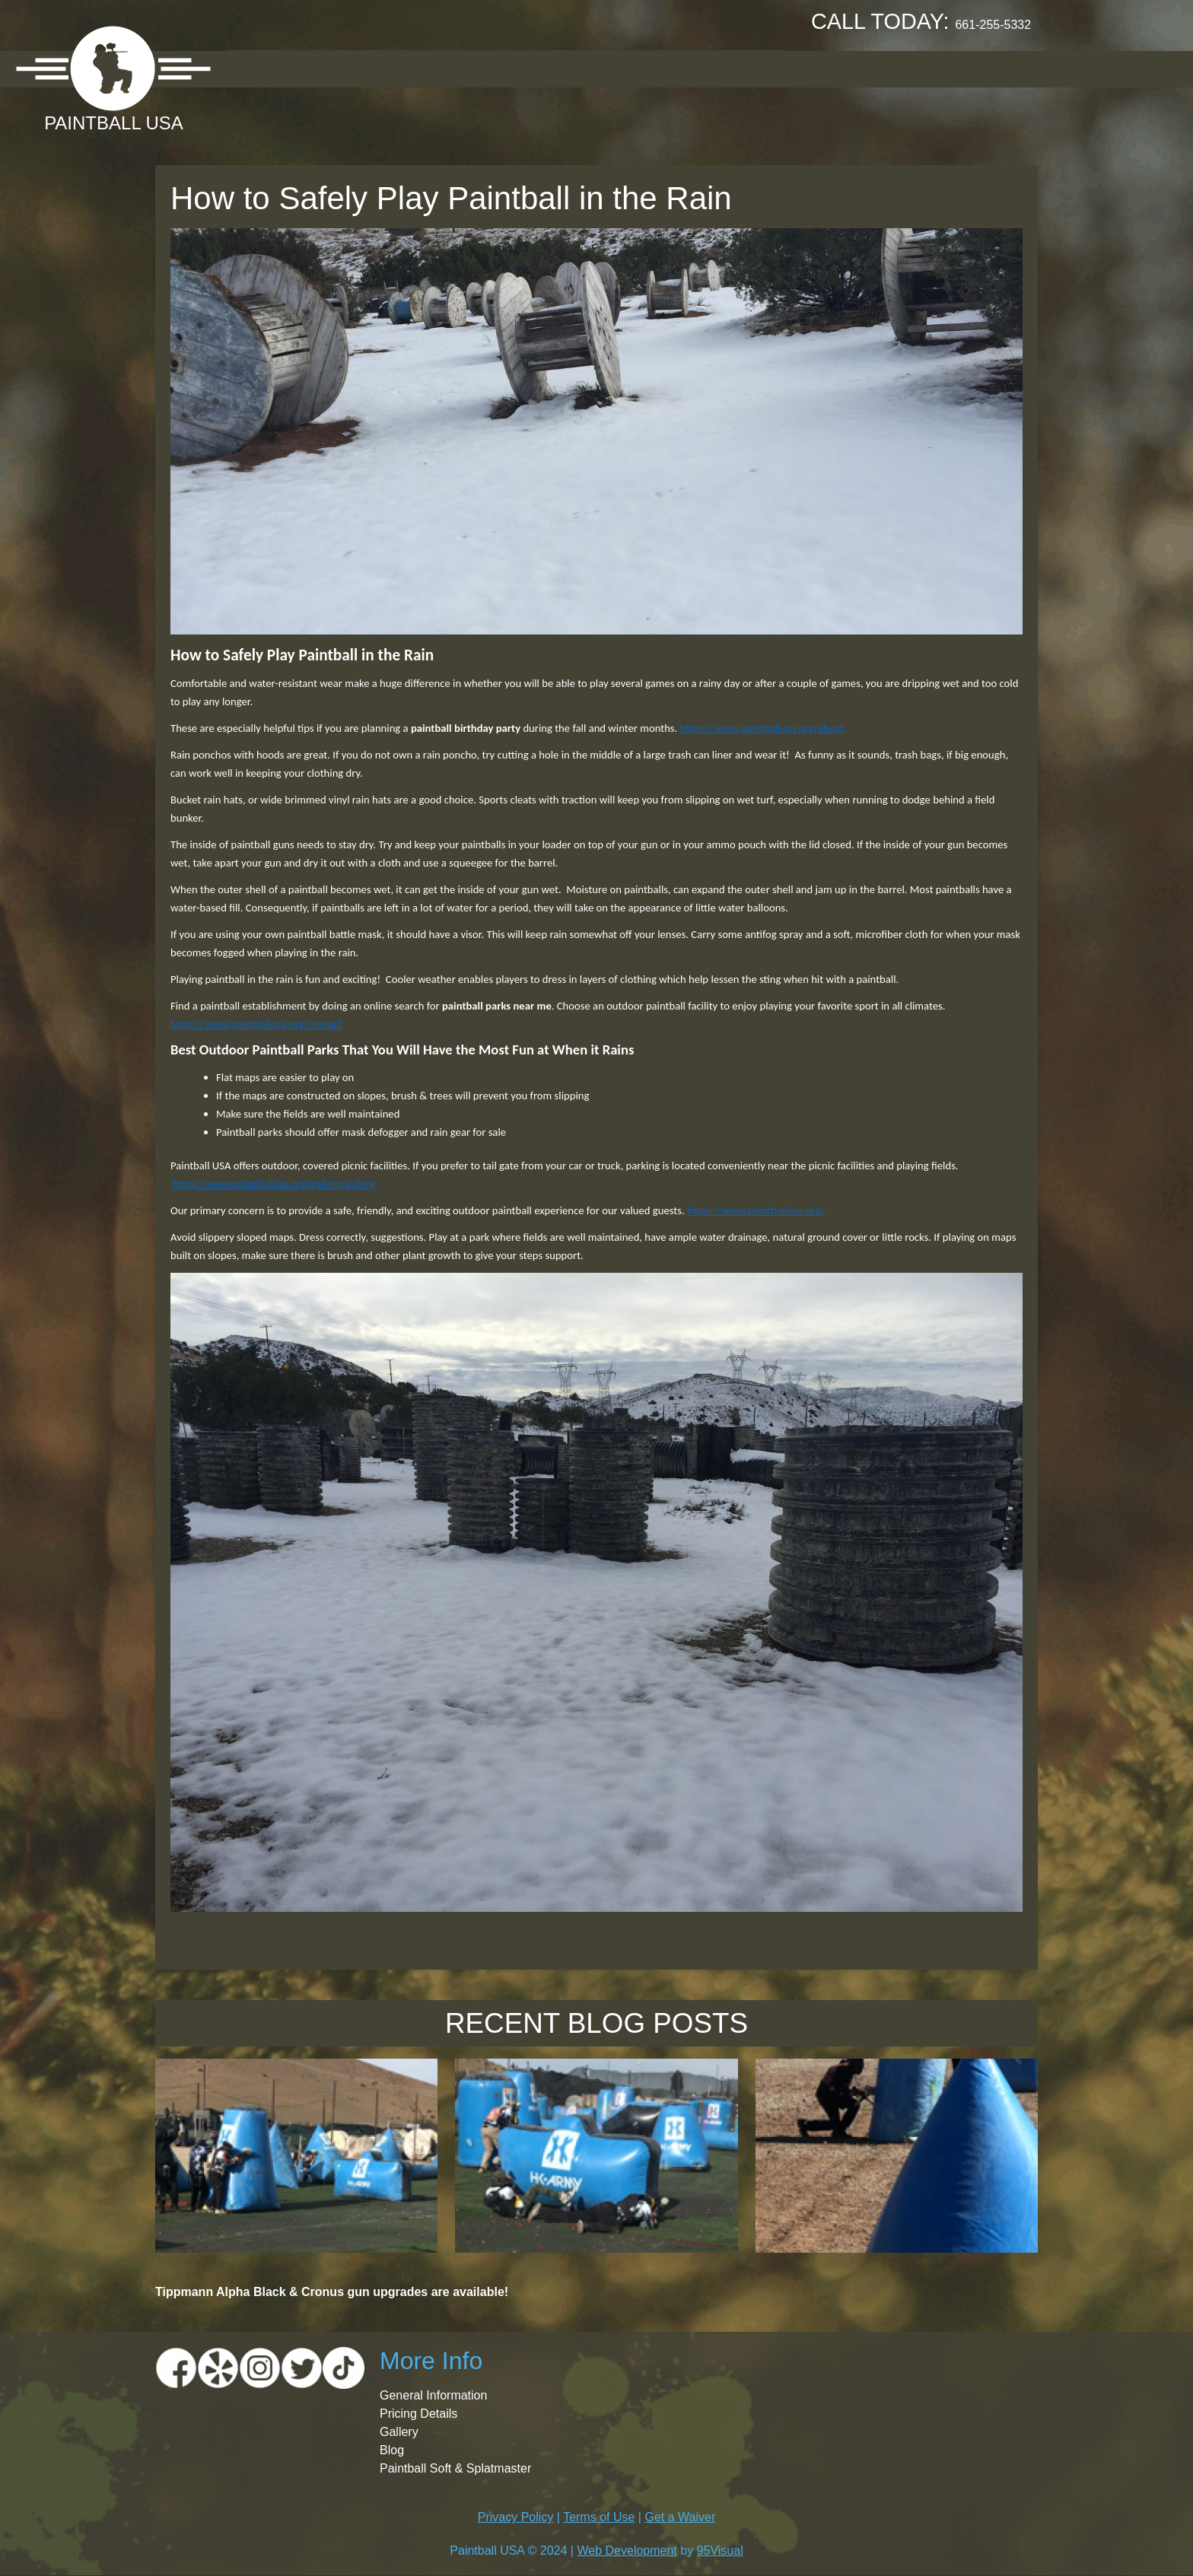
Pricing (429, 68)
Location (344, 68)
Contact (742, 68)
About (263, 68)
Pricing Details (418, 2413)
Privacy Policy (516, 2517)
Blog (392, 2450)
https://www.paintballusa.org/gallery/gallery (274, 1184)
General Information (433, 2395)
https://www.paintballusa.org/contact (256, 1024)
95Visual (720, 2550)
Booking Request (624, 68)
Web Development (626, 2550)
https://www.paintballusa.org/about (762, 728)
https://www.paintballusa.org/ (756, 1210)
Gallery (509, 68)
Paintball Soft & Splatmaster (455, 2468)
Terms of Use (599, 2517)
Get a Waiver (679, 2517)
